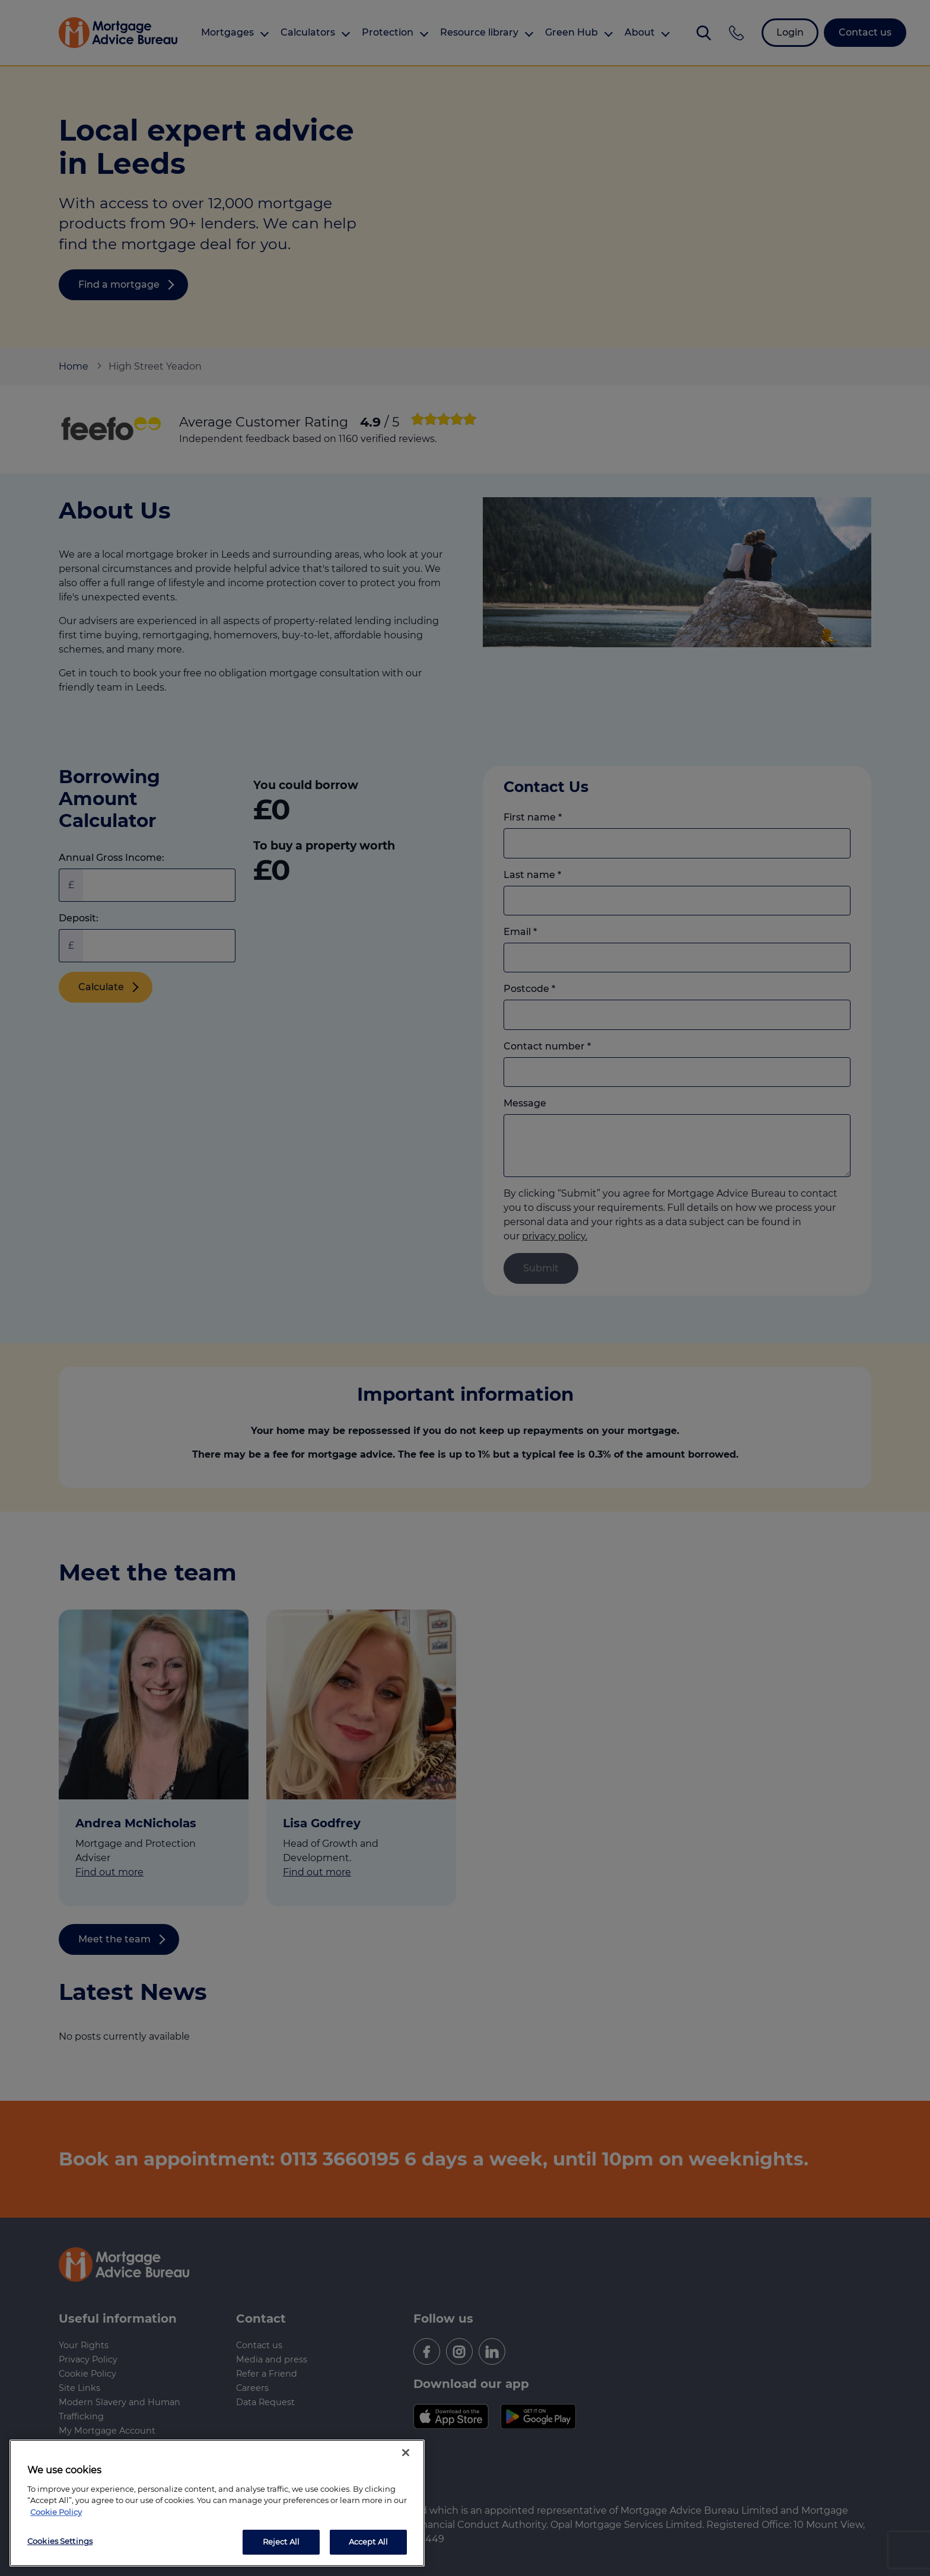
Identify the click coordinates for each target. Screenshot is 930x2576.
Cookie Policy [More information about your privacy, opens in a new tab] (56, 2512)
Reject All (281, 2541)
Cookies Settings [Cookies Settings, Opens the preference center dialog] (60, 2541)
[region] (217, 2503)
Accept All (368, 2541)
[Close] (406, 2453)
